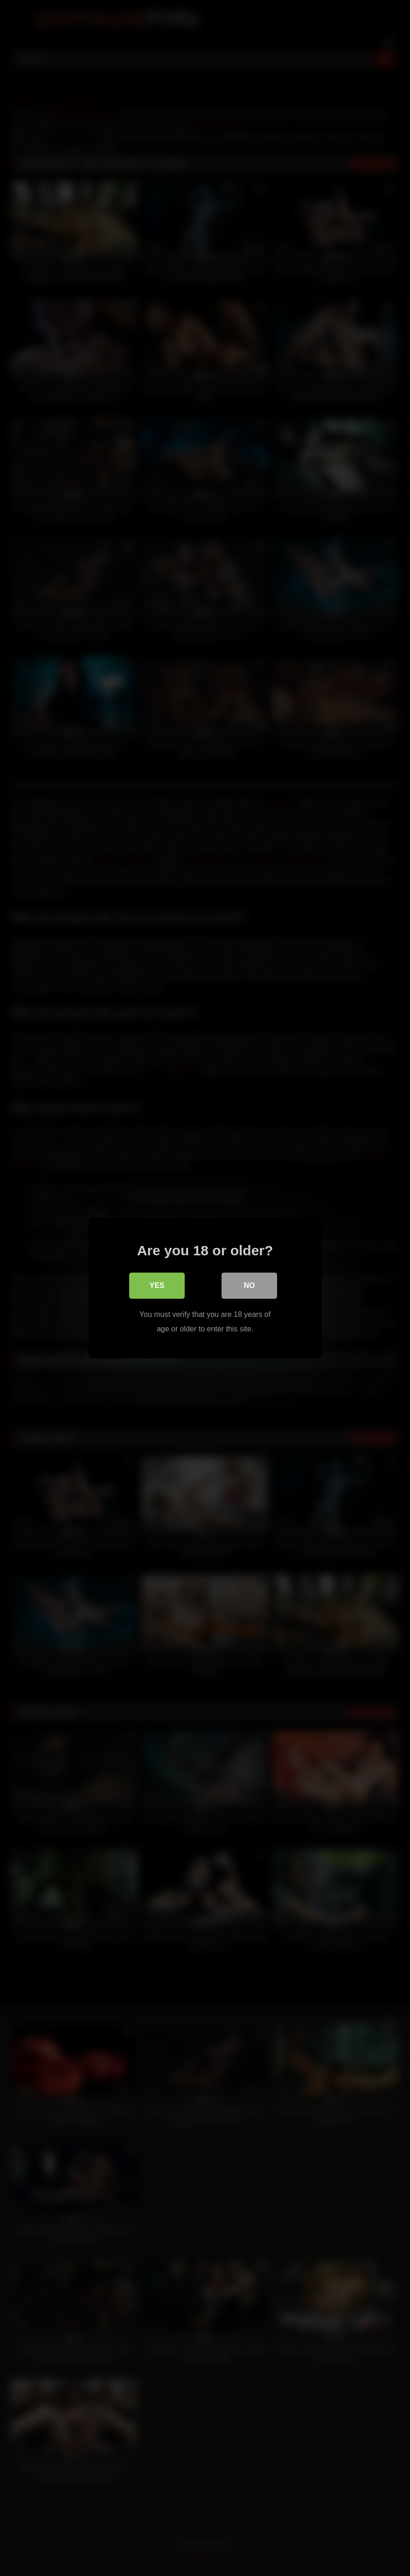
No (249, 1285)
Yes (156, 1285)
